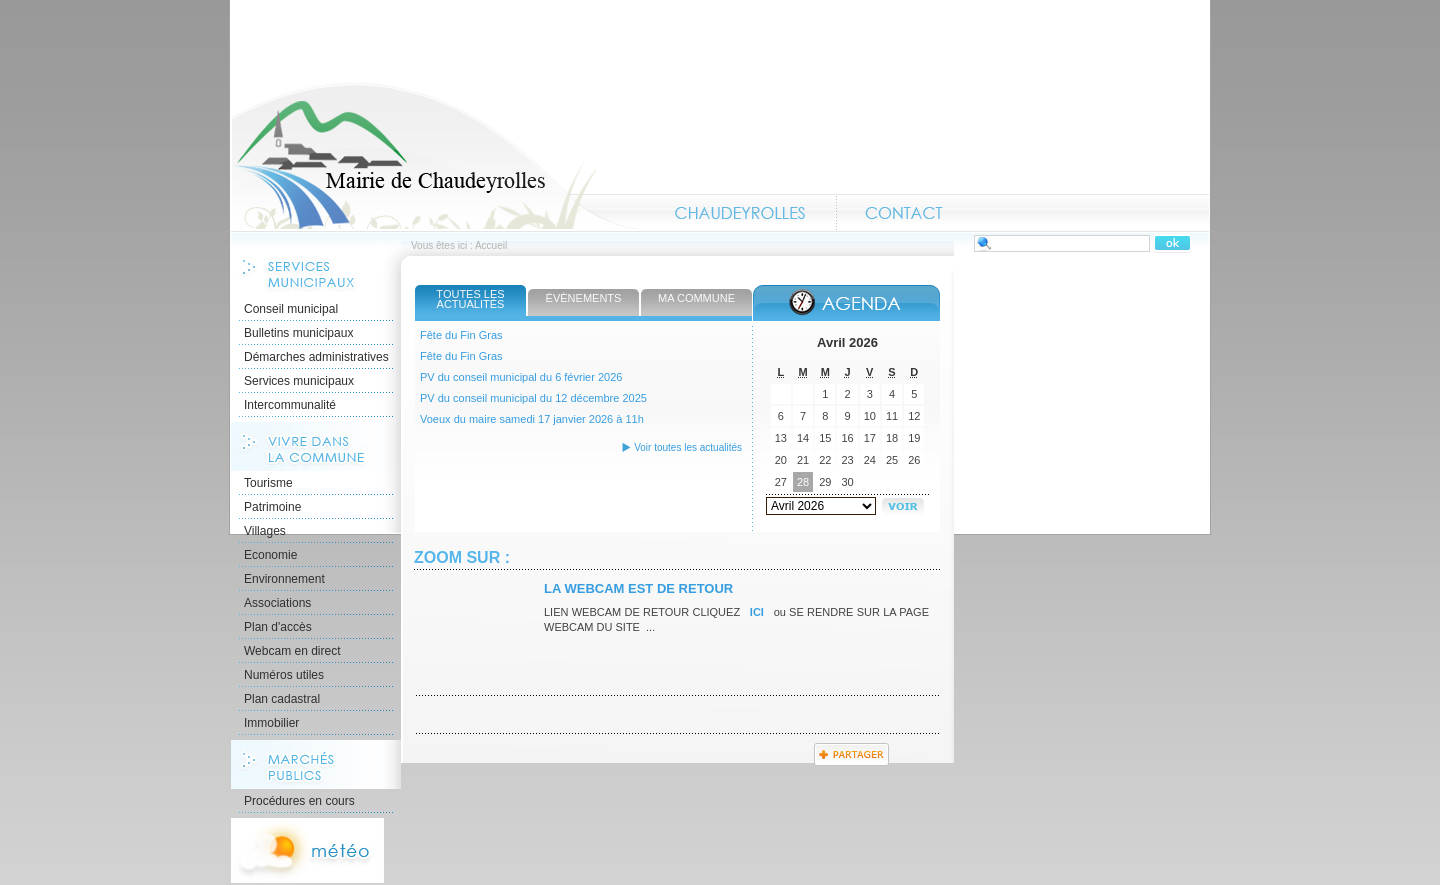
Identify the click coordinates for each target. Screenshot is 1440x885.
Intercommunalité (290, 405)
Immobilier (271, 723)
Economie (270, 555)
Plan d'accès (278, 627)
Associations (277, 603)
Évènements (584, 298)
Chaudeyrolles (741, 213)
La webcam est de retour (638, 588)
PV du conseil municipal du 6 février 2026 (521, 377)
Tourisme (268, 483)
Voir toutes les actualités (688, 447)
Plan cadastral (282, 699)
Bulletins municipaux (298, 333)
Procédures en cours (299, 801)
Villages (265, 531)
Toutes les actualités (470, 299)
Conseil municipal (291, 309)
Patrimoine (272, 507)
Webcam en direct (292, 651)
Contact (904, 213)
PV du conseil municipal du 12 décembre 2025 (533, 398)
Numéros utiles (284, 675)
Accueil (436, 156)
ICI (757, 612)
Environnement (284, 579)
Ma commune (696, 298)
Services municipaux (299, 381)
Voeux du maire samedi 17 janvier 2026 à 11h (532, 419)
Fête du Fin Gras (461, 335)
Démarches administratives (316, 357)
